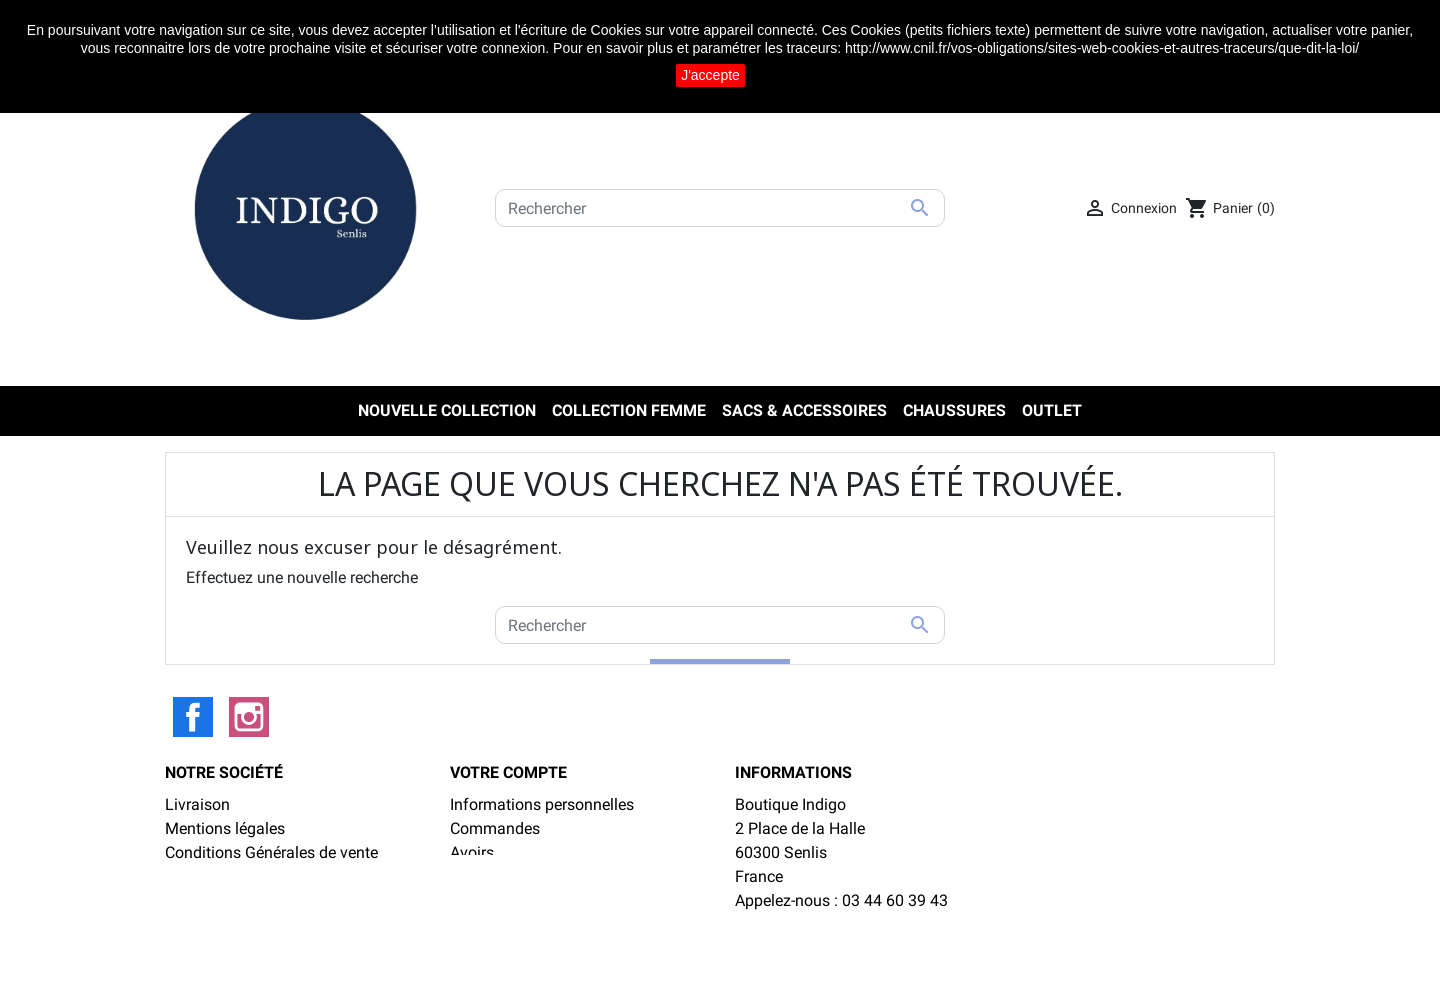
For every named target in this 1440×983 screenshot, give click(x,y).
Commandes (495, 828)
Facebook (193, 717)
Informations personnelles (542, 804)
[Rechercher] (720, 208)
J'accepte (710, 75)
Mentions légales (225, 828)
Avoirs (472, 852)
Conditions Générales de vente (271, 852)
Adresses (482, 876)
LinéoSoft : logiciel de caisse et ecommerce (720, 954)
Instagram (249, 717)
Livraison (197, 804)
